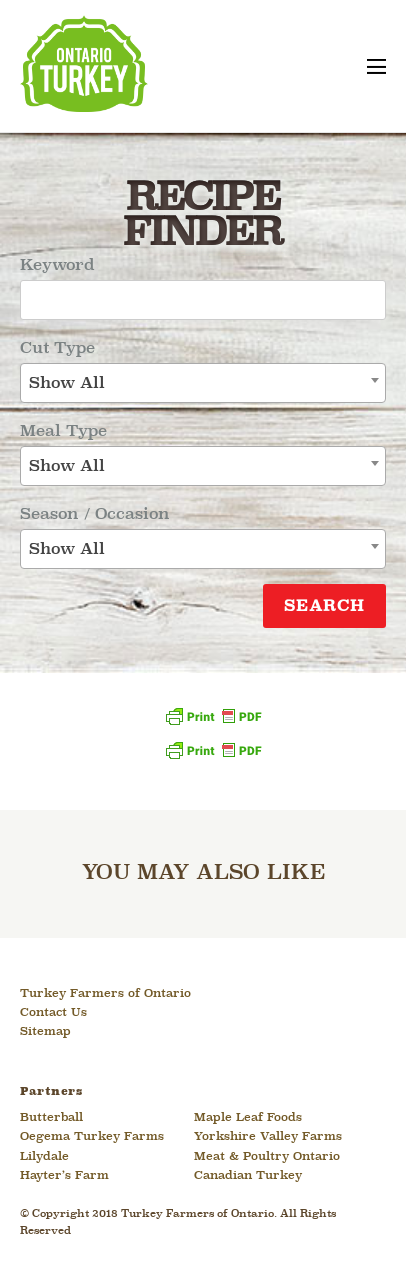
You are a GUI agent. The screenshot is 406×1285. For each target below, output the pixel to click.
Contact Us (53, 1013)
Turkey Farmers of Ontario (105, 994)
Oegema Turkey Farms (92, 1137)
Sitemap (45, 1032)
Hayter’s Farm (64, 1176)
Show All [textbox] (67, 383)
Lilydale (44, 1157)
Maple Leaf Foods (248, 1118)
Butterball (51, 1118)
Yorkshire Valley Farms (268, 1137)
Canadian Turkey (248, 1176)
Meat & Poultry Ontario (267, 1157)
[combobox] (202, 383)
